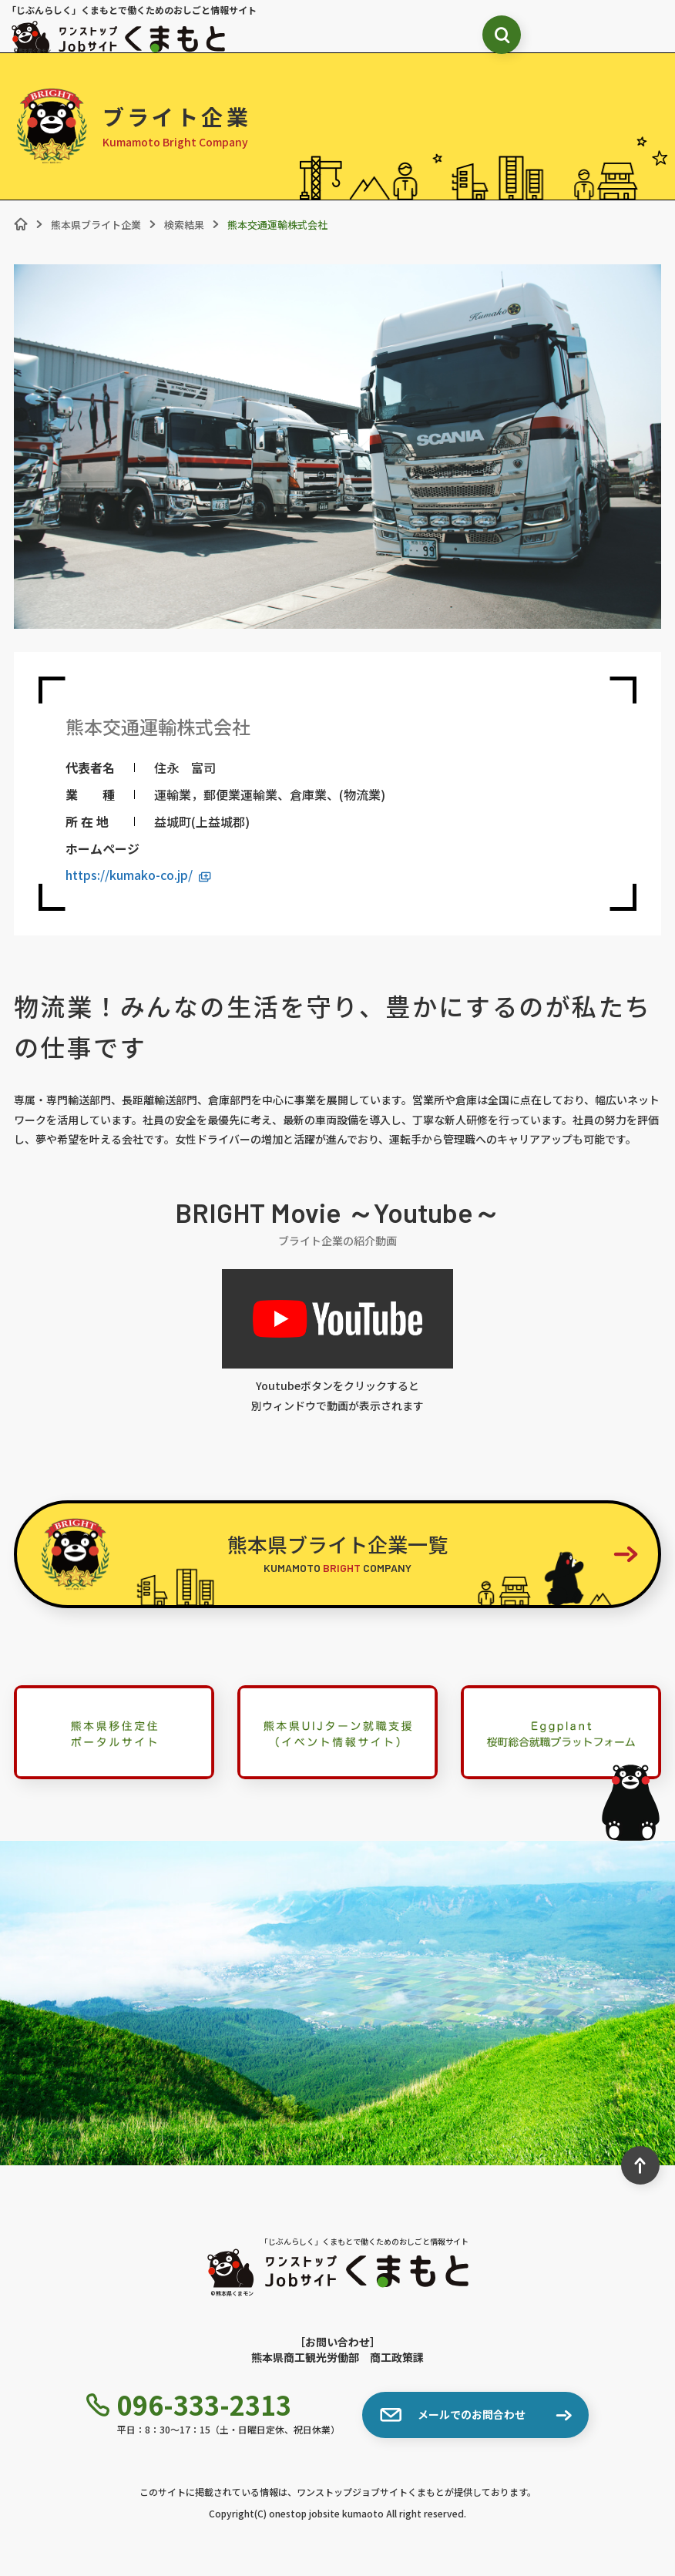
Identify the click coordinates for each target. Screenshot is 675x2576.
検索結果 (184, 224)
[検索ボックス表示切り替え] (501, 34)
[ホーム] (21, 224)
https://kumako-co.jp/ (138, 875)
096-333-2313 (188, 2405)
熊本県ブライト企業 (96, 224)
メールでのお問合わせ (453, 2415)
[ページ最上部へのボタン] (640, 2165)
